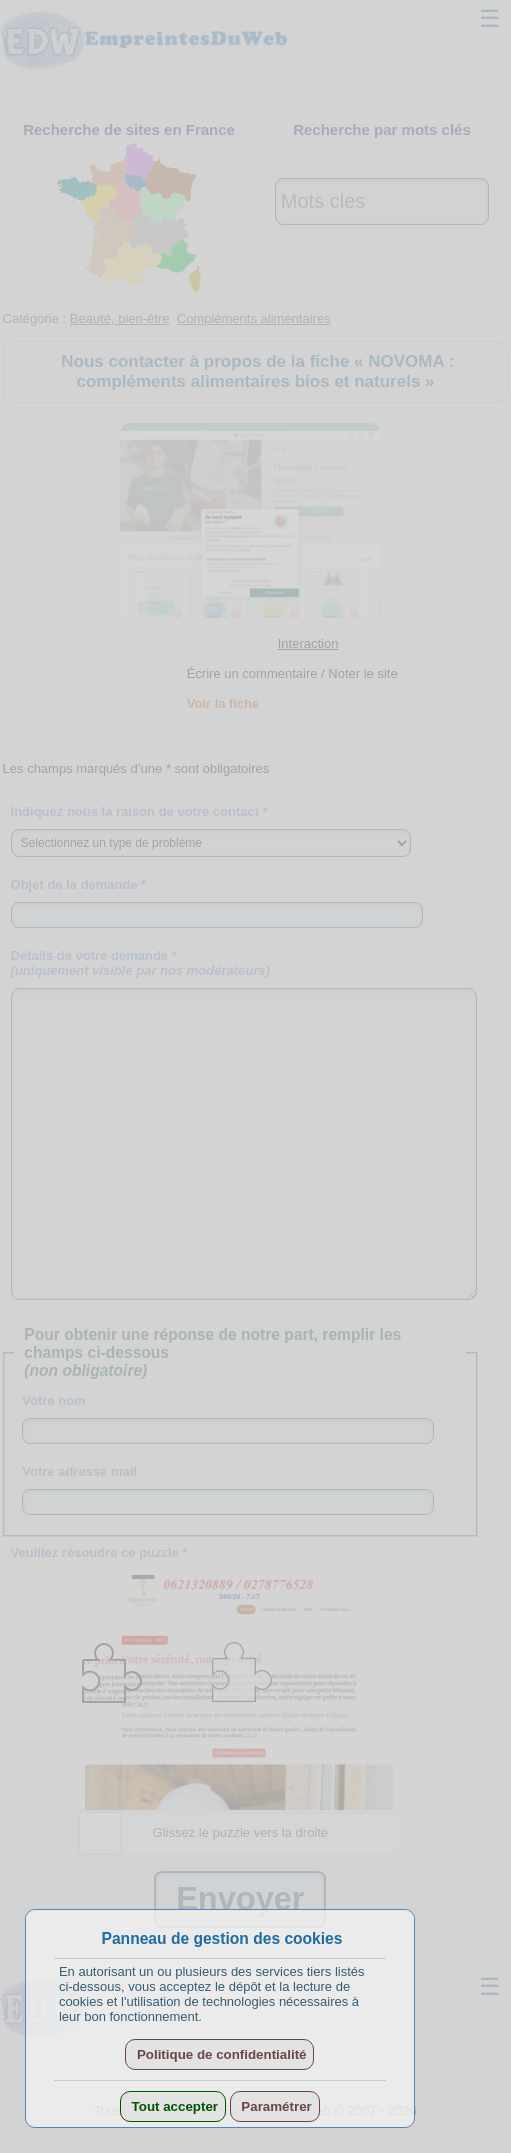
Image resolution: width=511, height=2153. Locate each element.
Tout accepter (173, 2106)
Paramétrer (275, 2106)
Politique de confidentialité (219, 2054)
